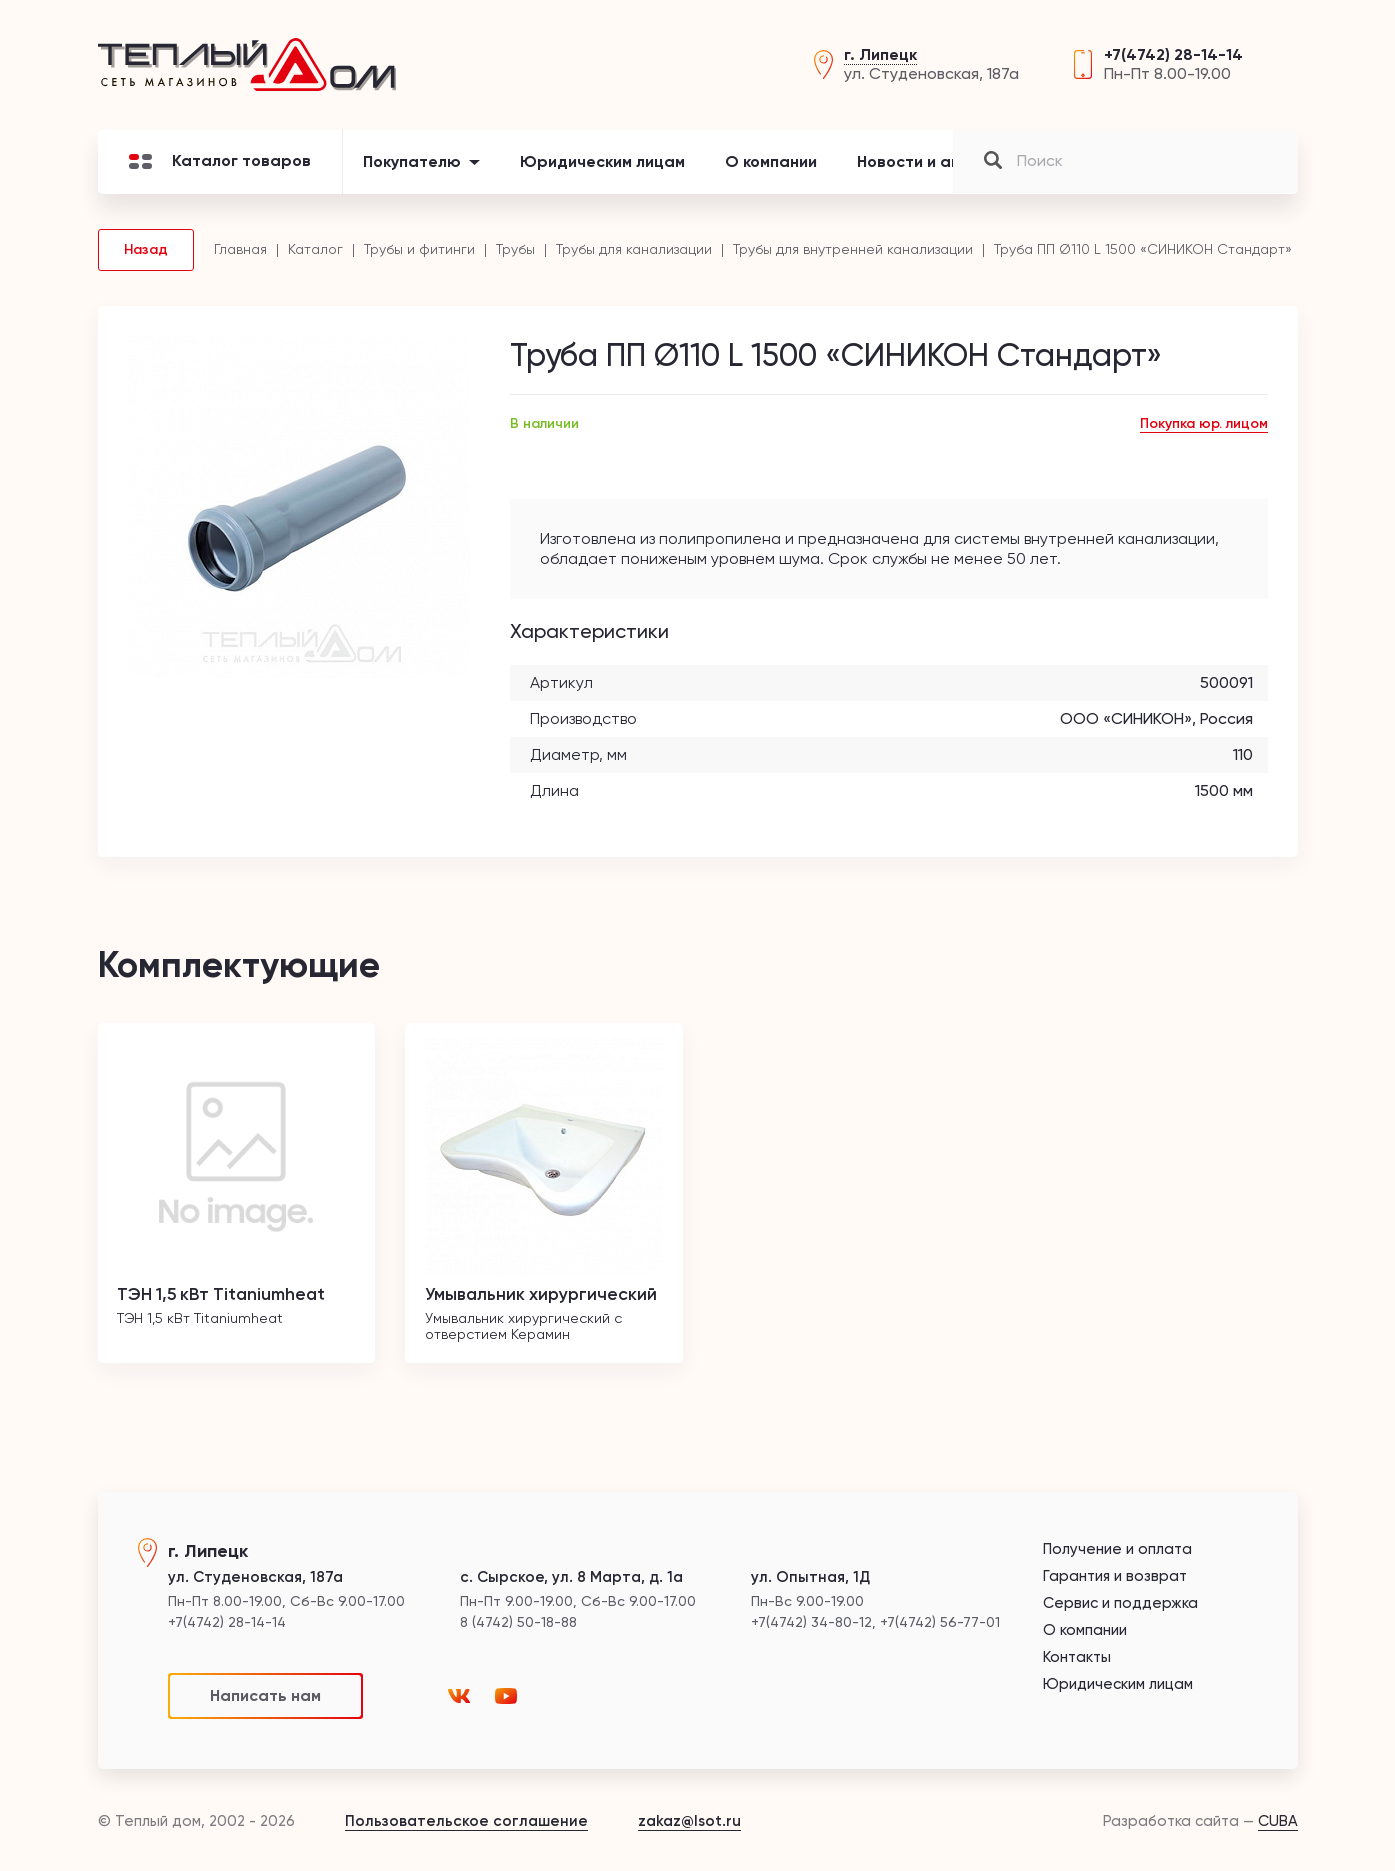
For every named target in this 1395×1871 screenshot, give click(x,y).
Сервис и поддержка (1120, 1603)
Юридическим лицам (602, 164)
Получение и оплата (1117, 1549)
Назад (146, 252)
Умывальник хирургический (543, 1297)
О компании (771, 164)
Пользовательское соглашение (466, 1821)
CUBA (1278, 1821)
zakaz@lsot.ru (689, 1821)
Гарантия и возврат (1115, 1576)
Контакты (1065, 164)
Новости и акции (922, 164)
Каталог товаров (220, 164)
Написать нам (265, 1695)
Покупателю (412, 164)
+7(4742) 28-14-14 (1173, 56)
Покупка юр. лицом (1204, 427)
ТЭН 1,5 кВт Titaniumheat (227, 1297)
